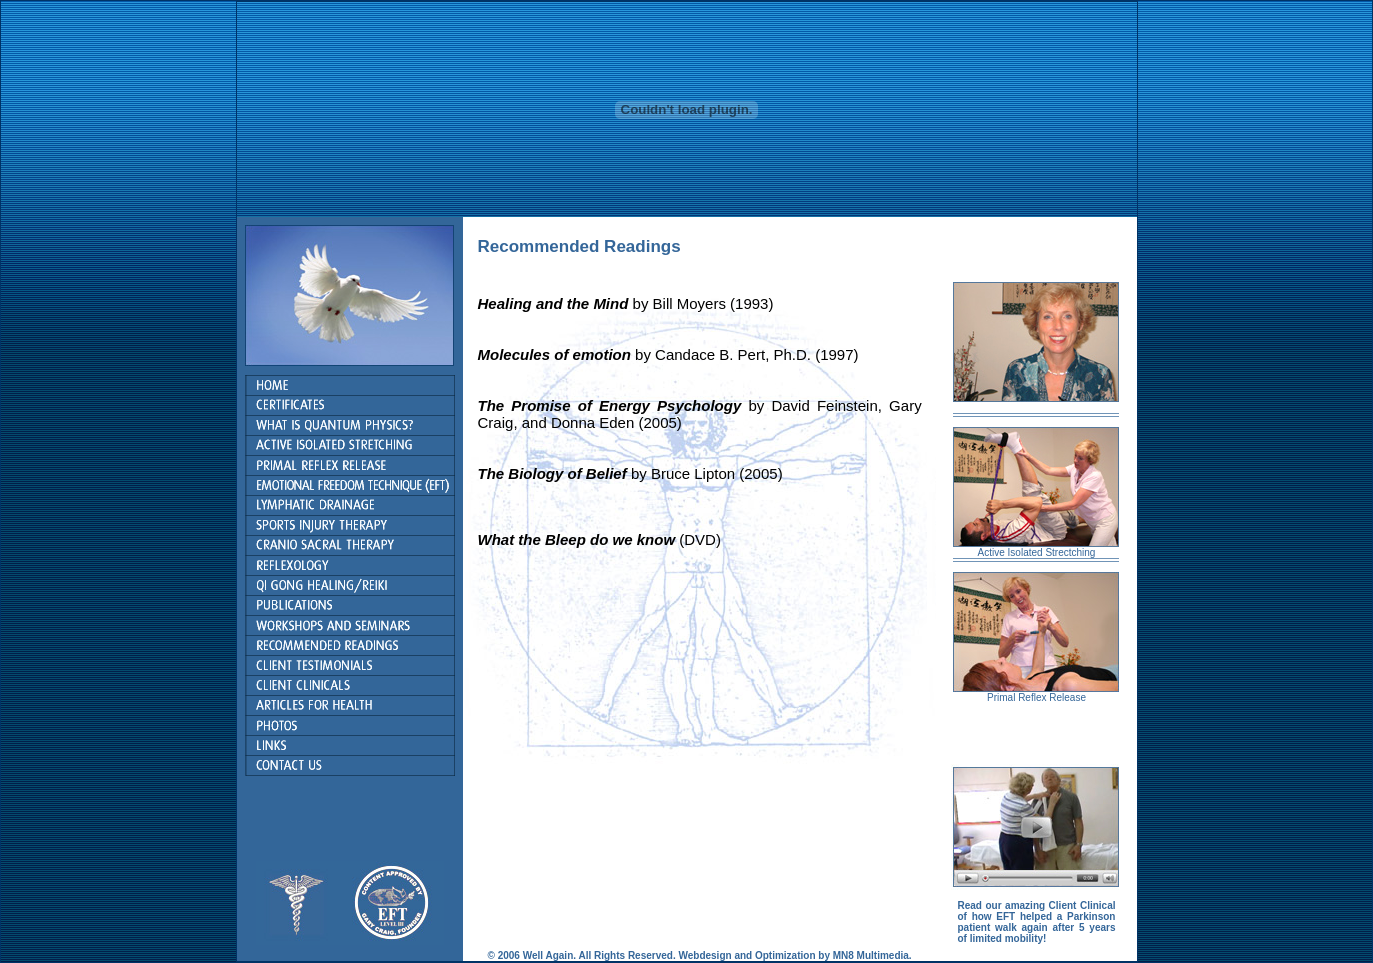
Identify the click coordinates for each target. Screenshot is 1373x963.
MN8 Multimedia (869, 955)
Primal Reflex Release (1036, 697)
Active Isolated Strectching (1037, 552)
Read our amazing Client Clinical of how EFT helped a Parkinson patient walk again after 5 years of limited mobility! (1036, 922)
